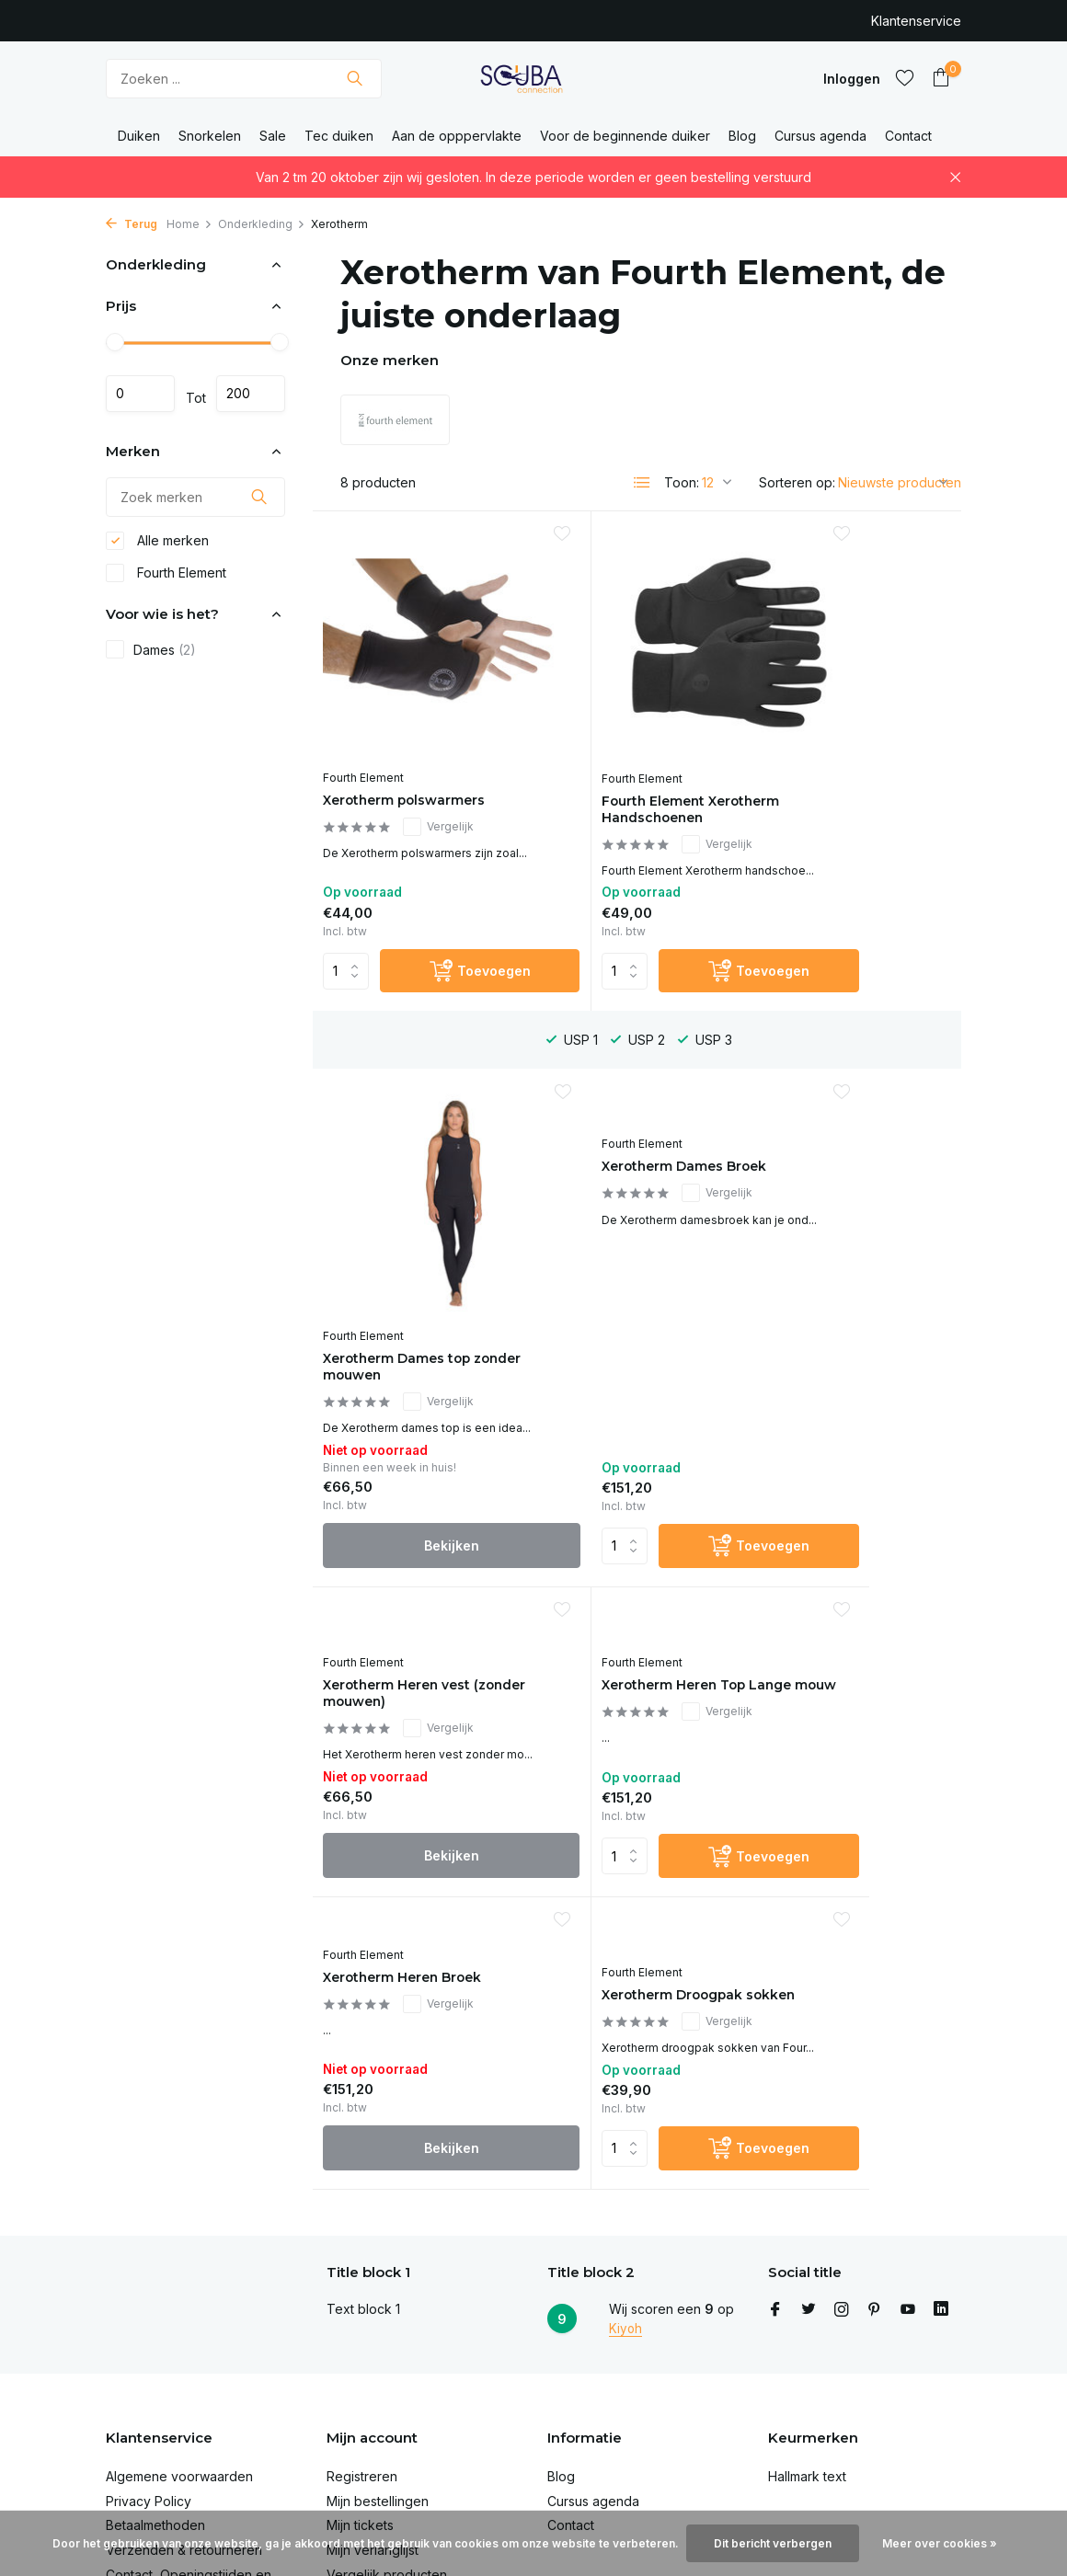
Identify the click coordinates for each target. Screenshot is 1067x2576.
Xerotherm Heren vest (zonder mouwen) (626, 1170)
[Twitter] (808, 2159)
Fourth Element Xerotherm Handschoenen (602, 749)
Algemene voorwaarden (179, 2325)
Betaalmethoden (155, 2375)
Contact (908, 135)
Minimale (140, 393)
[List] (642, 483)
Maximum (250, 393)
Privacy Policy (148, 2350)
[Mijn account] (851, 78)
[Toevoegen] (449, 944)
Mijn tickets (360, 2375)
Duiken (139, 135)
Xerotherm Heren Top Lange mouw (841, 1151)
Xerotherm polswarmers (418, 731)
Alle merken (157, 545)
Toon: (681, 482)
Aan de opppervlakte (457, 135)
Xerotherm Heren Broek (416, 1496)
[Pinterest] (874, 2159)
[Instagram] (841, 2159)
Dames (151, 655)
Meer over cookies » (939, 2543)
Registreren (362, 2325)
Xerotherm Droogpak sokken (623, 1505)
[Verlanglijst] (904, 78)
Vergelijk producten (387, 2424)
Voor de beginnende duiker (625, 135)
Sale (272, 135)
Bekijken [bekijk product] (853, 944)
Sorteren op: (797, 482)
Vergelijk (451, 758)
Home (189, 224)
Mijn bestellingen (378, 2350)
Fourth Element (166, 577)
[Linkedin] (941, 2159)
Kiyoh (626, 2177)
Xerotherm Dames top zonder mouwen (843, 742)
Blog (742, 135)
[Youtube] (908, 2159)
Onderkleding (261, 224)
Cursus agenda (820, 135)
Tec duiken (338, 135)
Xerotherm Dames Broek (420, 1142)
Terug (131, 224)
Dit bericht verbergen (773, 2543)
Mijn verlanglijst (373, 2399)
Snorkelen (209, 135)
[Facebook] (775, 2159)
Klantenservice (916, 21)
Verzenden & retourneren (184, 2399)
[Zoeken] (244, 78)
